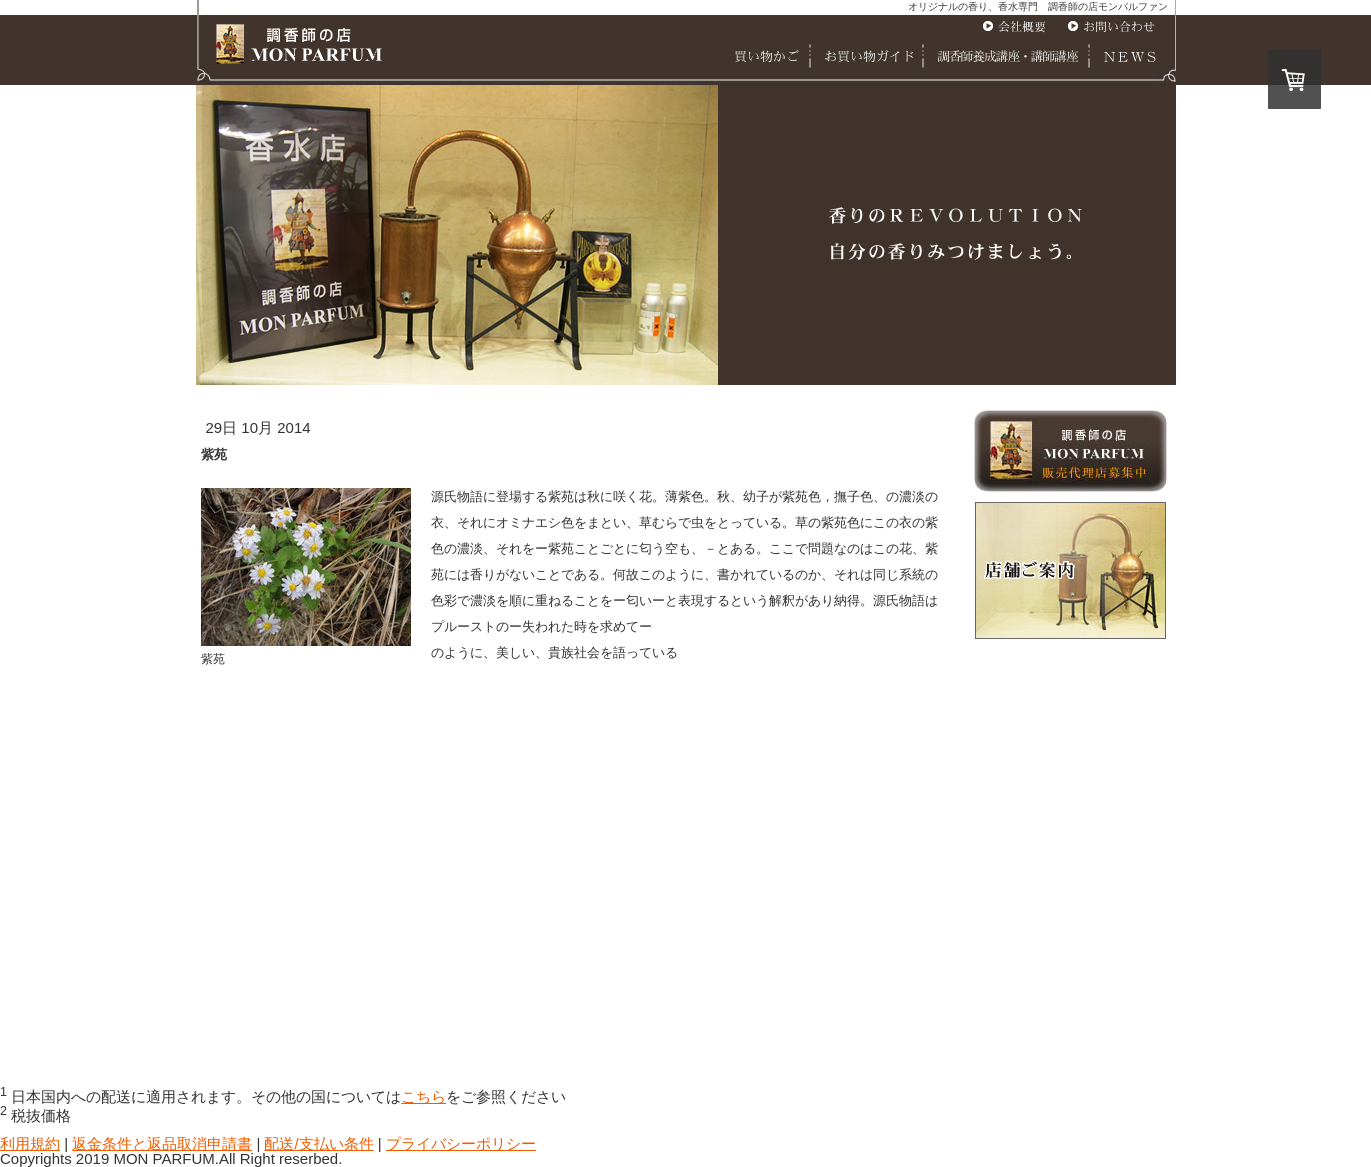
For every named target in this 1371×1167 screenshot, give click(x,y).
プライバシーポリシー (461, 1143)
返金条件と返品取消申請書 (162, 1143)
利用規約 (30, 1143)
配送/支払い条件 (318, 1143)
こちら (423, 1096)
